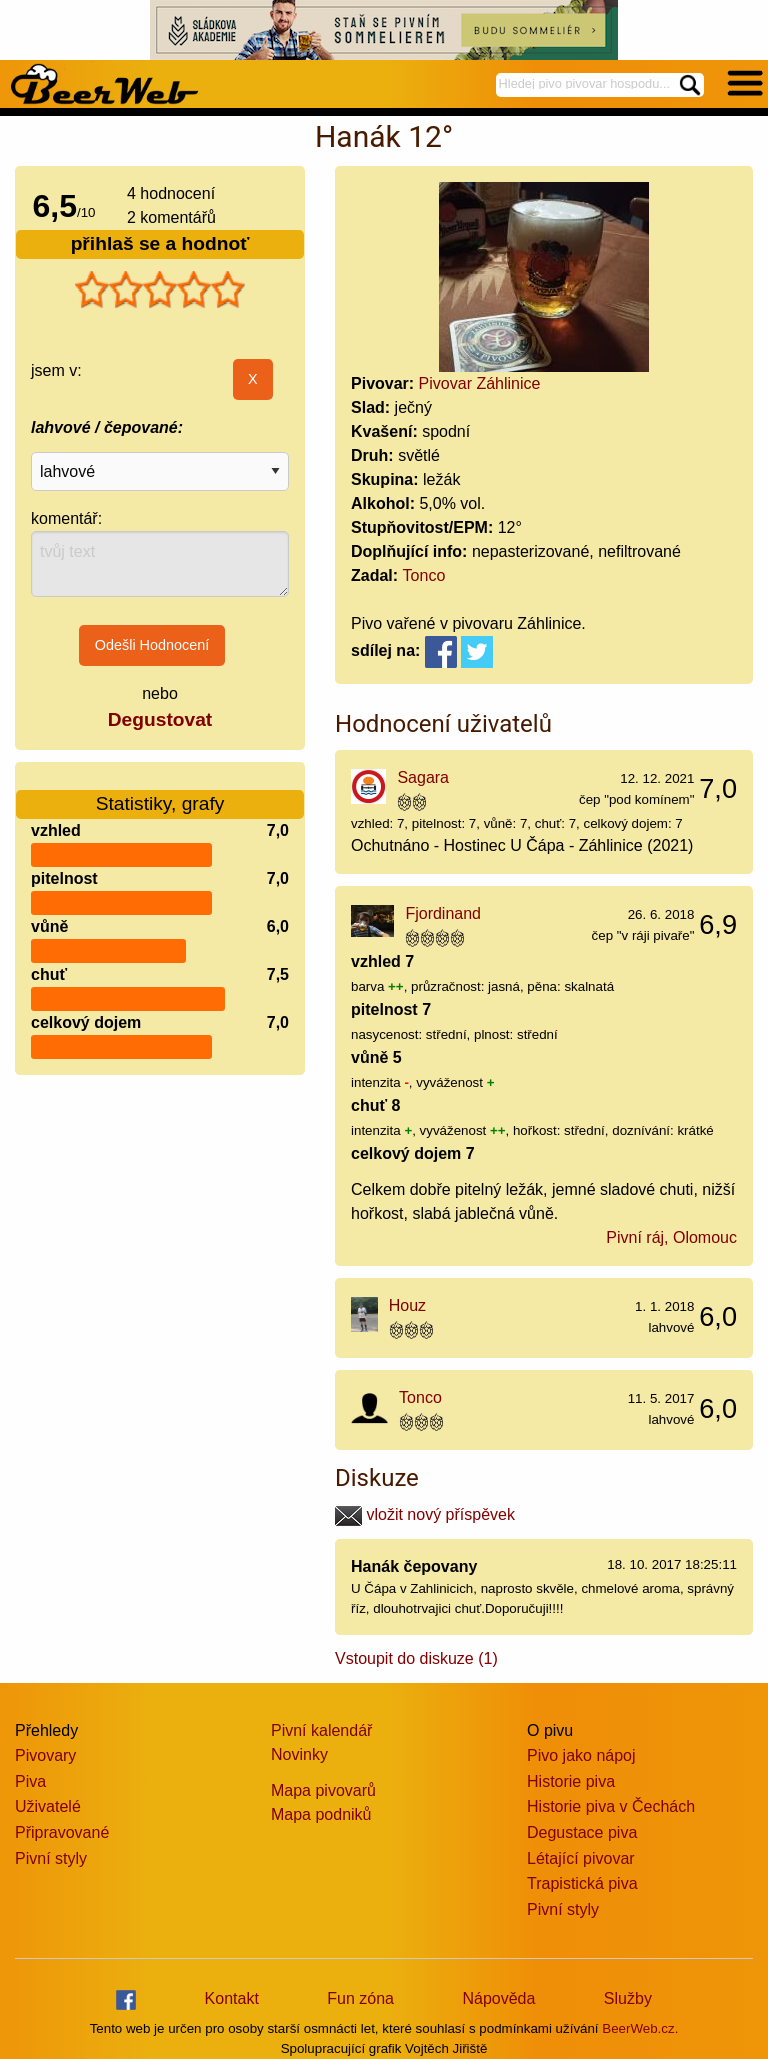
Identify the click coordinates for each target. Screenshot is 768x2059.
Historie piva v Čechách (611, 1806)
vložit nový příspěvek (425, 1514)
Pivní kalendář (321, 1730)
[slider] (160, 290)
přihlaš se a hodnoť (160, 243)
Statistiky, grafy (160, 791)
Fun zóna (360, 1998)
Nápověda (498, 1998)
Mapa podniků (321, 1814)
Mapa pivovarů (323, 1790)
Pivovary (45, 1755)
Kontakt (232, 1998)
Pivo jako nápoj (581, 1755)
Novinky (299, 1754)
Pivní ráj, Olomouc (671, 1237)
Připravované (62, 1832)
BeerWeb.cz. (640, 2028)
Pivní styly (51, 1858)
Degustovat (160, 719)
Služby (628, 1998)
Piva (30, 1781)
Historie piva (571, 1781)
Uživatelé (48, 1806)
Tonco (424, 575)
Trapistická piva (582, 1883)
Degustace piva (582, 1832)
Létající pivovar (581, 1858)
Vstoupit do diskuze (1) (416, 1658)
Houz (407, 1305)
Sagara (423, 777)
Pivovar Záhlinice (480, 383)
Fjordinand (443, 913)
